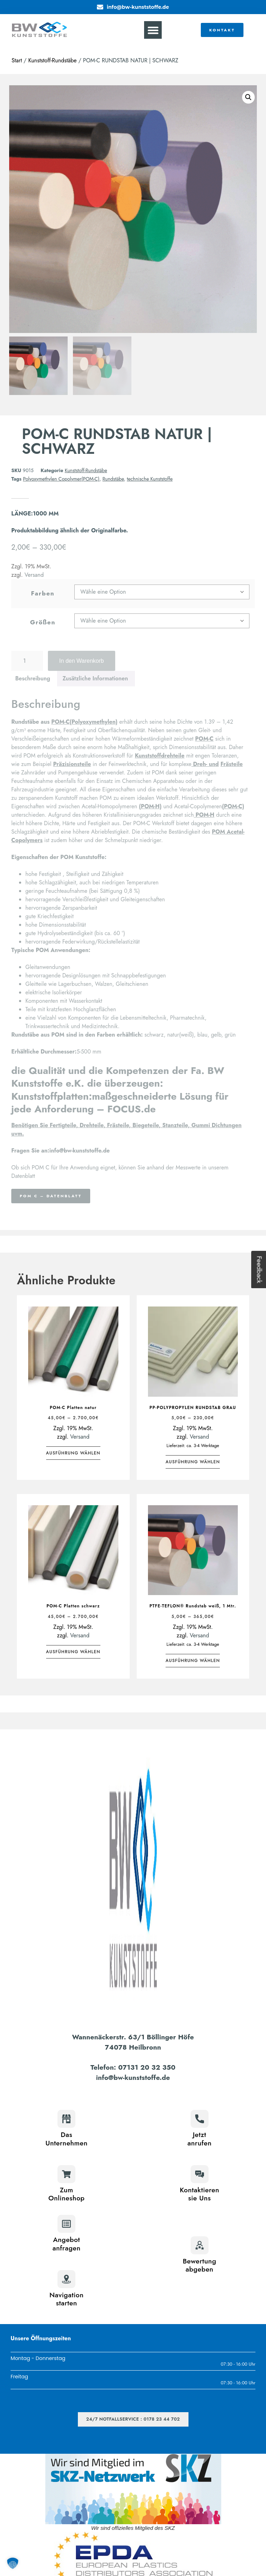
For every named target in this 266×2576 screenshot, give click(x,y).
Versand (79, 1437)
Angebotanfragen (66, 2244)
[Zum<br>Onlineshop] (66, 2174)
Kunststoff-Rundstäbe (52, 60)
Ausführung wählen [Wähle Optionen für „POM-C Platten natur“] (73, 1453)
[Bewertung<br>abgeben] (200, 2245)
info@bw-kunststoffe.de (133, 2077)
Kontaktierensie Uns (199, 2194)
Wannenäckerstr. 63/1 (109, 2037)
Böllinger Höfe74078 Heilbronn (149, 2042)
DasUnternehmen (66, 2139)
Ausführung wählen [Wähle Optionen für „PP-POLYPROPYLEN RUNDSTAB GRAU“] (193, 1462)
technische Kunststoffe (150, 478)
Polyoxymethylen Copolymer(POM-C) (61, 478)
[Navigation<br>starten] (66, 2279)
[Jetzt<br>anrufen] (200, 2119)
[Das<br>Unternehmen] (66, 2119)
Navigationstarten (66, 2299)
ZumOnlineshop (66, 2194)
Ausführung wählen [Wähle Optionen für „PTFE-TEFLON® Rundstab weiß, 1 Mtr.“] (193, 1660)
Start (17, 60)
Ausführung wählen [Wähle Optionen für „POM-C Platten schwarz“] (73, 1652)
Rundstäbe (113, 478)
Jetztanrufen (199, 2139)
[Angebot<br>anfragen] (66, 2224)
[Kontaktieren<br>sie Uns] (200, 2174)
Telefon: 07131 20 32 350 (133, 2067)
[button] (153, 30)
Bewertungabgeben (199, 2265)
